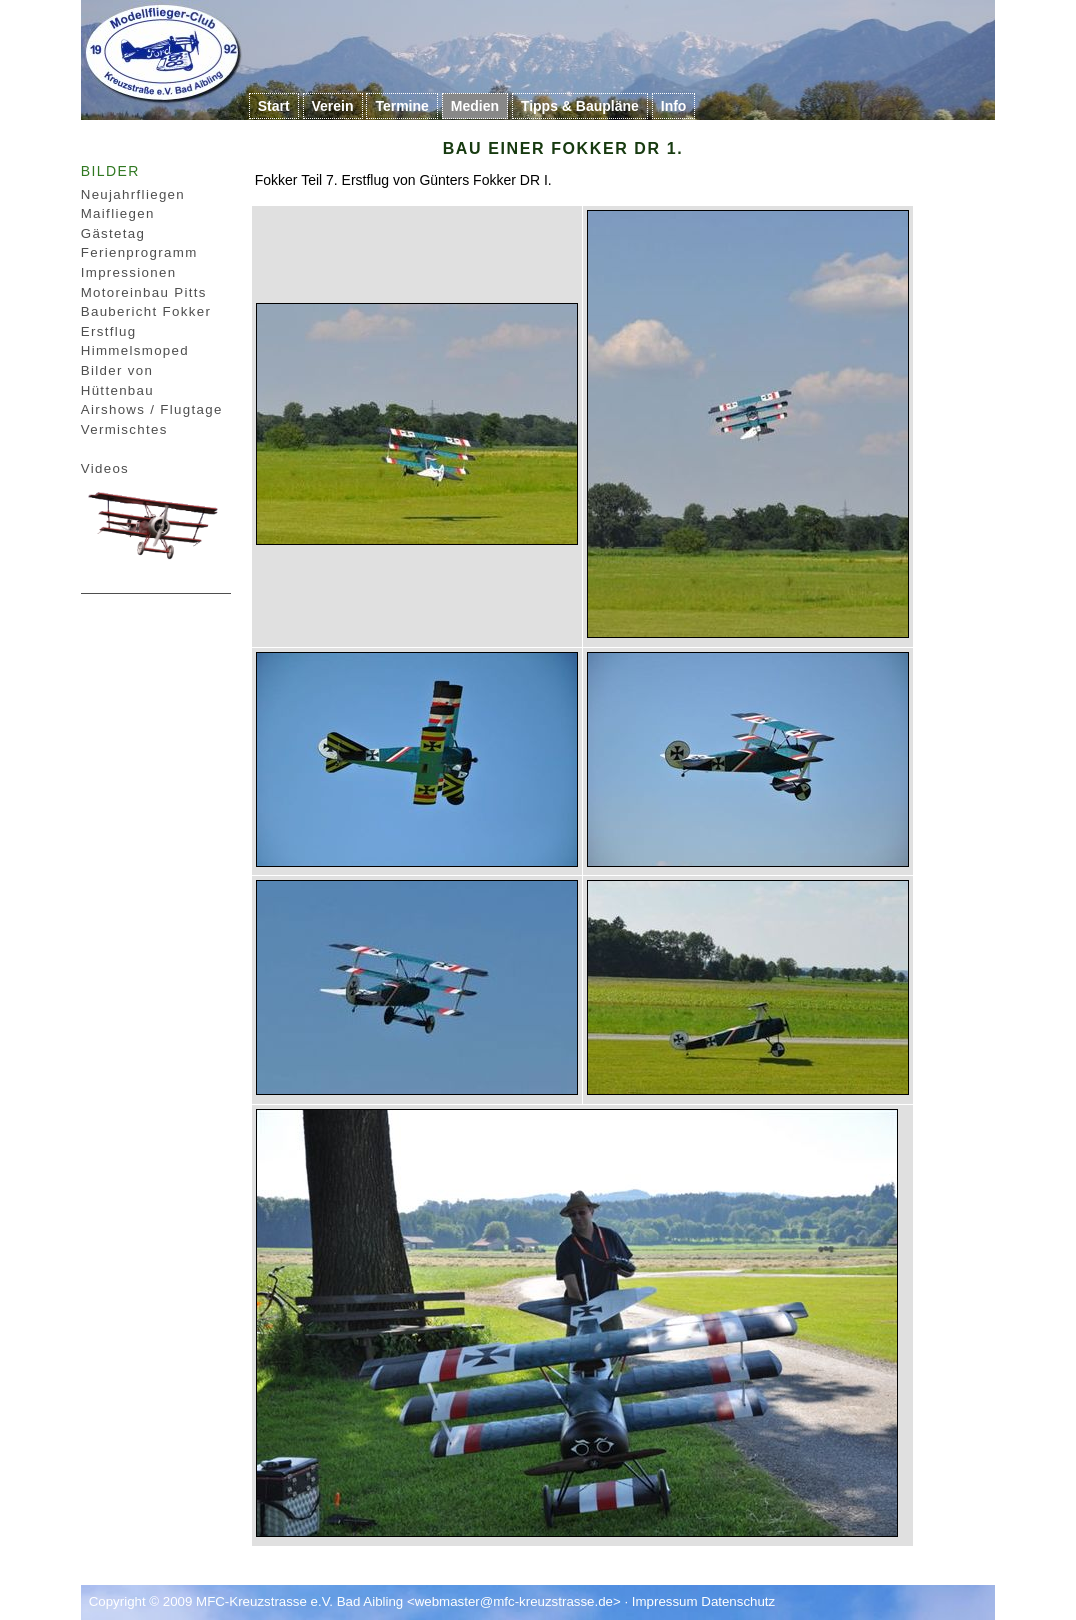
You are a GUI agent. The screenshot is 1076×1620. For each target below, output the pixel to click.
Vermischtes (124, 429)
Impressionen (129, 272)
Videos (105, 468)
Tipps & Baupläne (580, 106)
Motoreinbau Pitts (144, 292)
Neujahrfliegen (133, 194)
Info (674, 106)
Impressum (665, 1601)
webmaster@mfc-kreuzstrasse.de (514, 1601)
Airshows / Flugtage (152, 409)
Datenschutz (738, 1601)
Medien (475, 106)
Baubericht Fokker (146, 311)
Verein (333, 106)
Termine (401, 106)
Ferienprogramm (139, 252)
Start (274, 106)
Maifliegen (118, 213)
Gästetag (113, 233)
